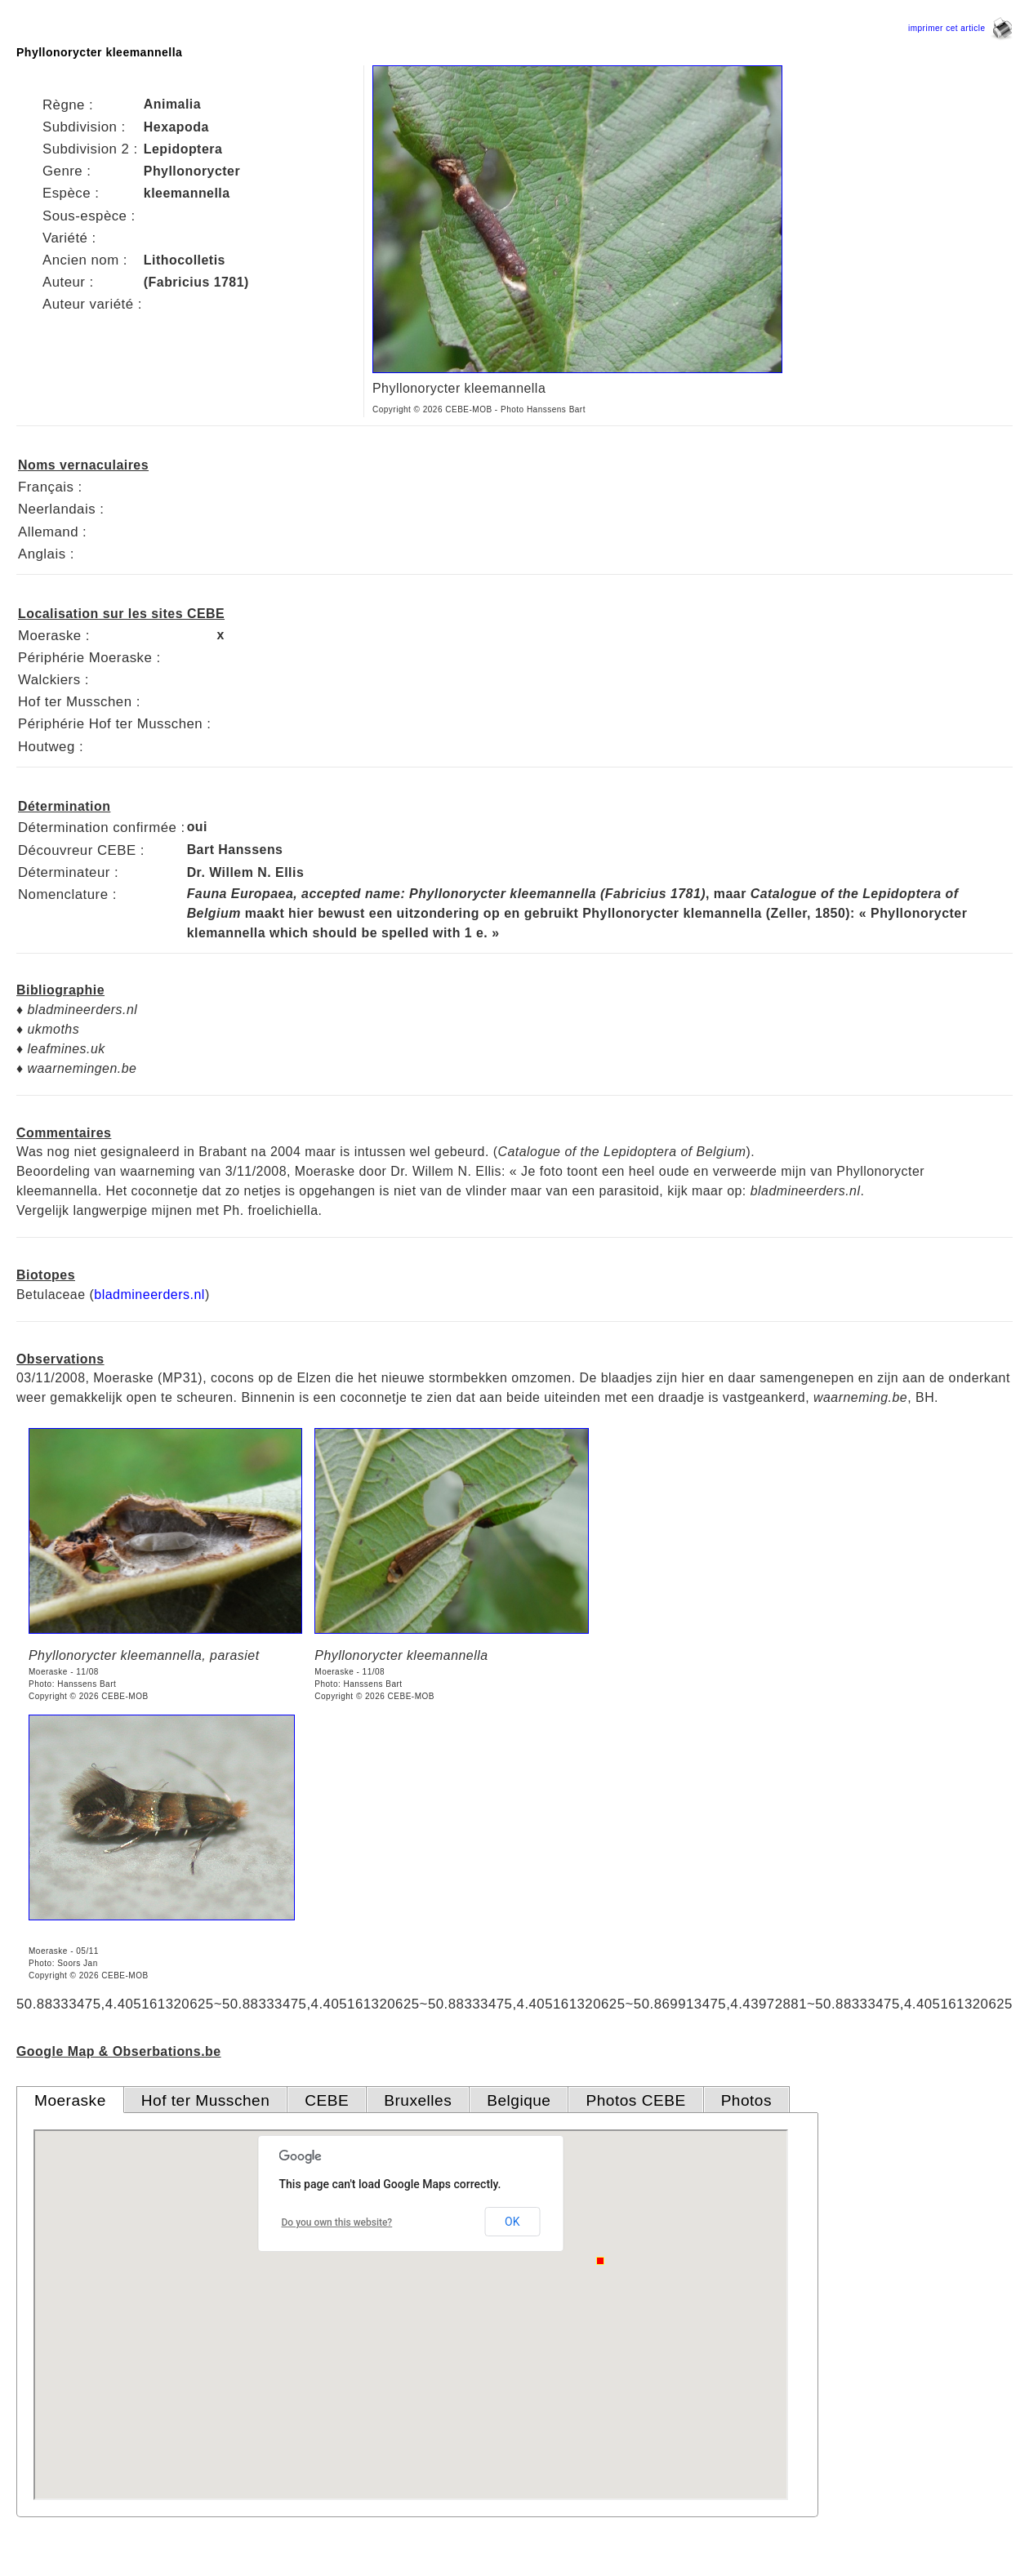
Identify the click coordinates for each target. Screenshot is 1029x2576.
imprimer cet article (960, 28)
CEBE (327, 2100)
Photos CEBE (635, 2100)
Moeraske (70, 2100)
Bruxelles (418, 2100)
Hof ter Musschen (205, 2100)
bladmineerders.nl (149, 1294)
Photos (746, 2100)
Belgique (518, 2100)
